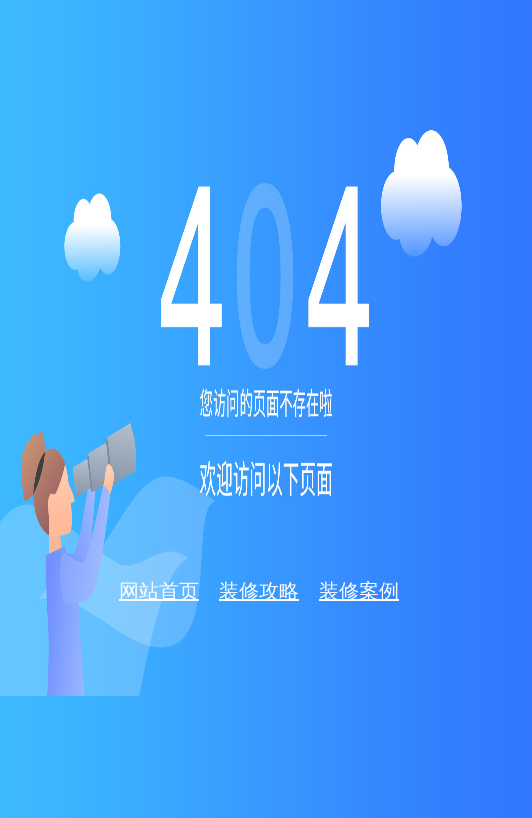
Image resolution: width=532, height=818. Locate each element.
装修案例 (359, 591)
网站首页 (159, 591)
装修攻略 (259, 591)
